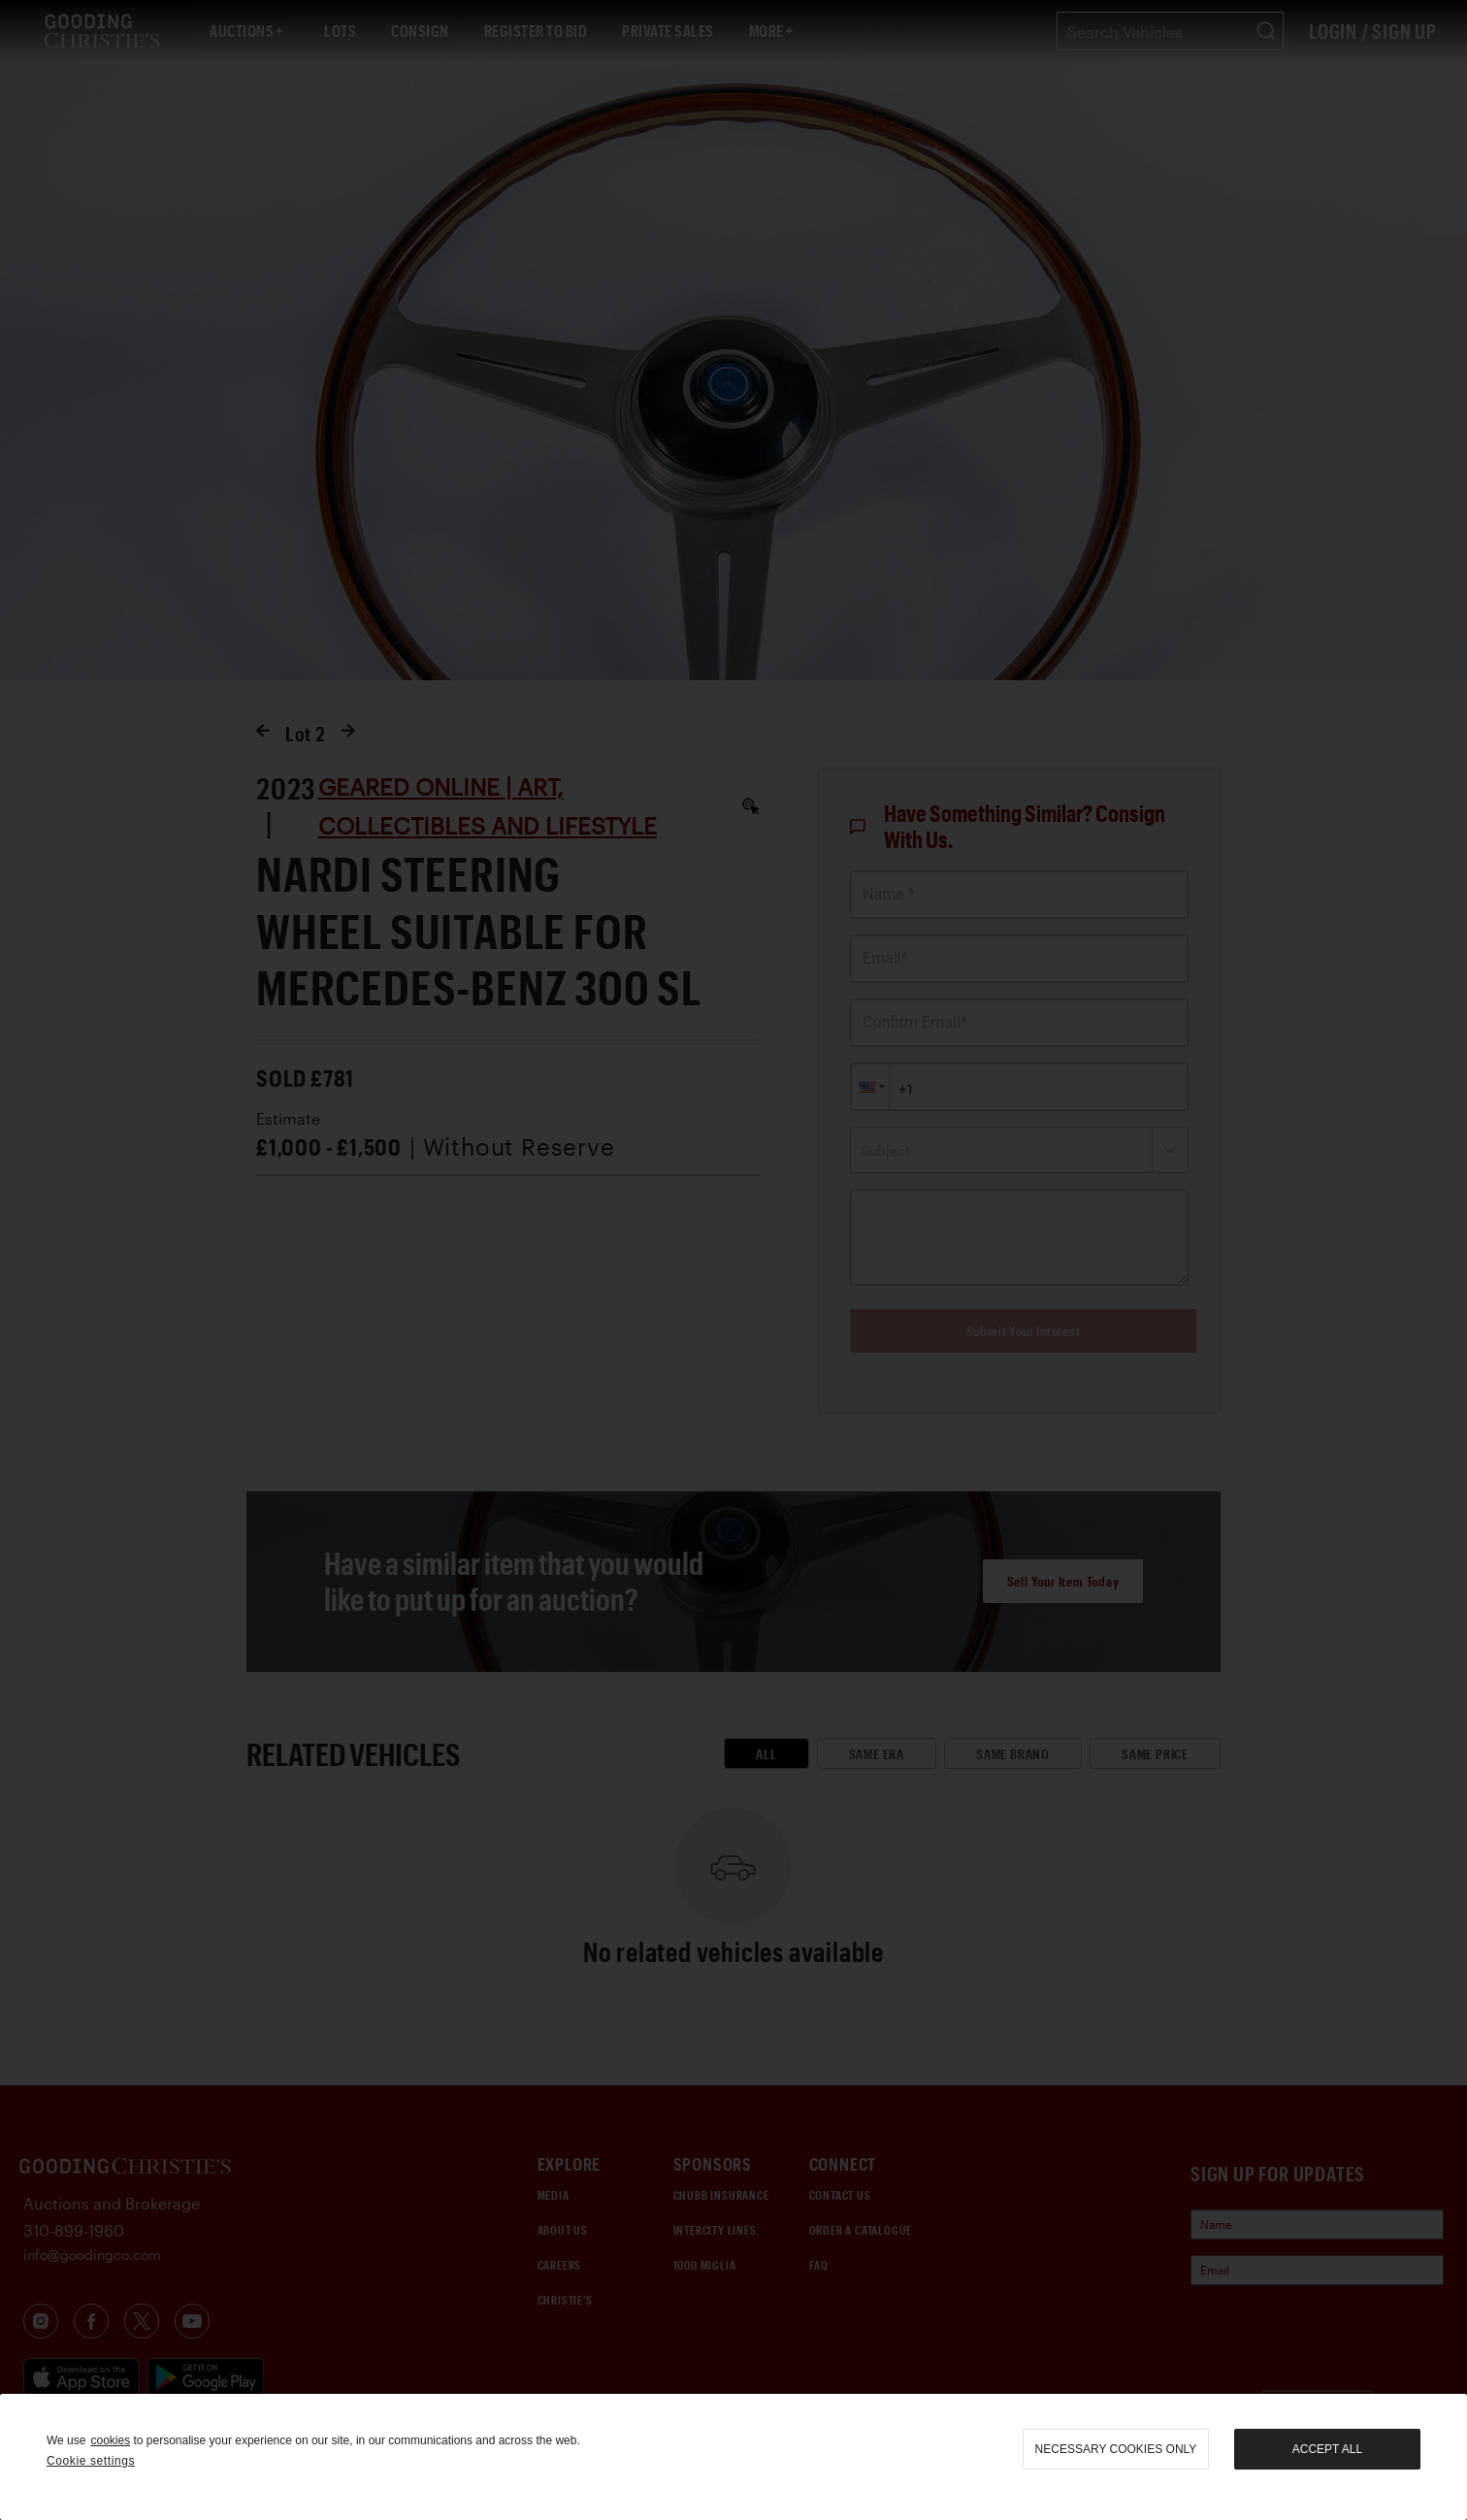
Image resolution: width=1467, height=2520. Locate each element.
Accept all (1327, 2449)
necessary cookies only (1116, 2449)
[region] (733, 2457)
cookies (110, 2440)
